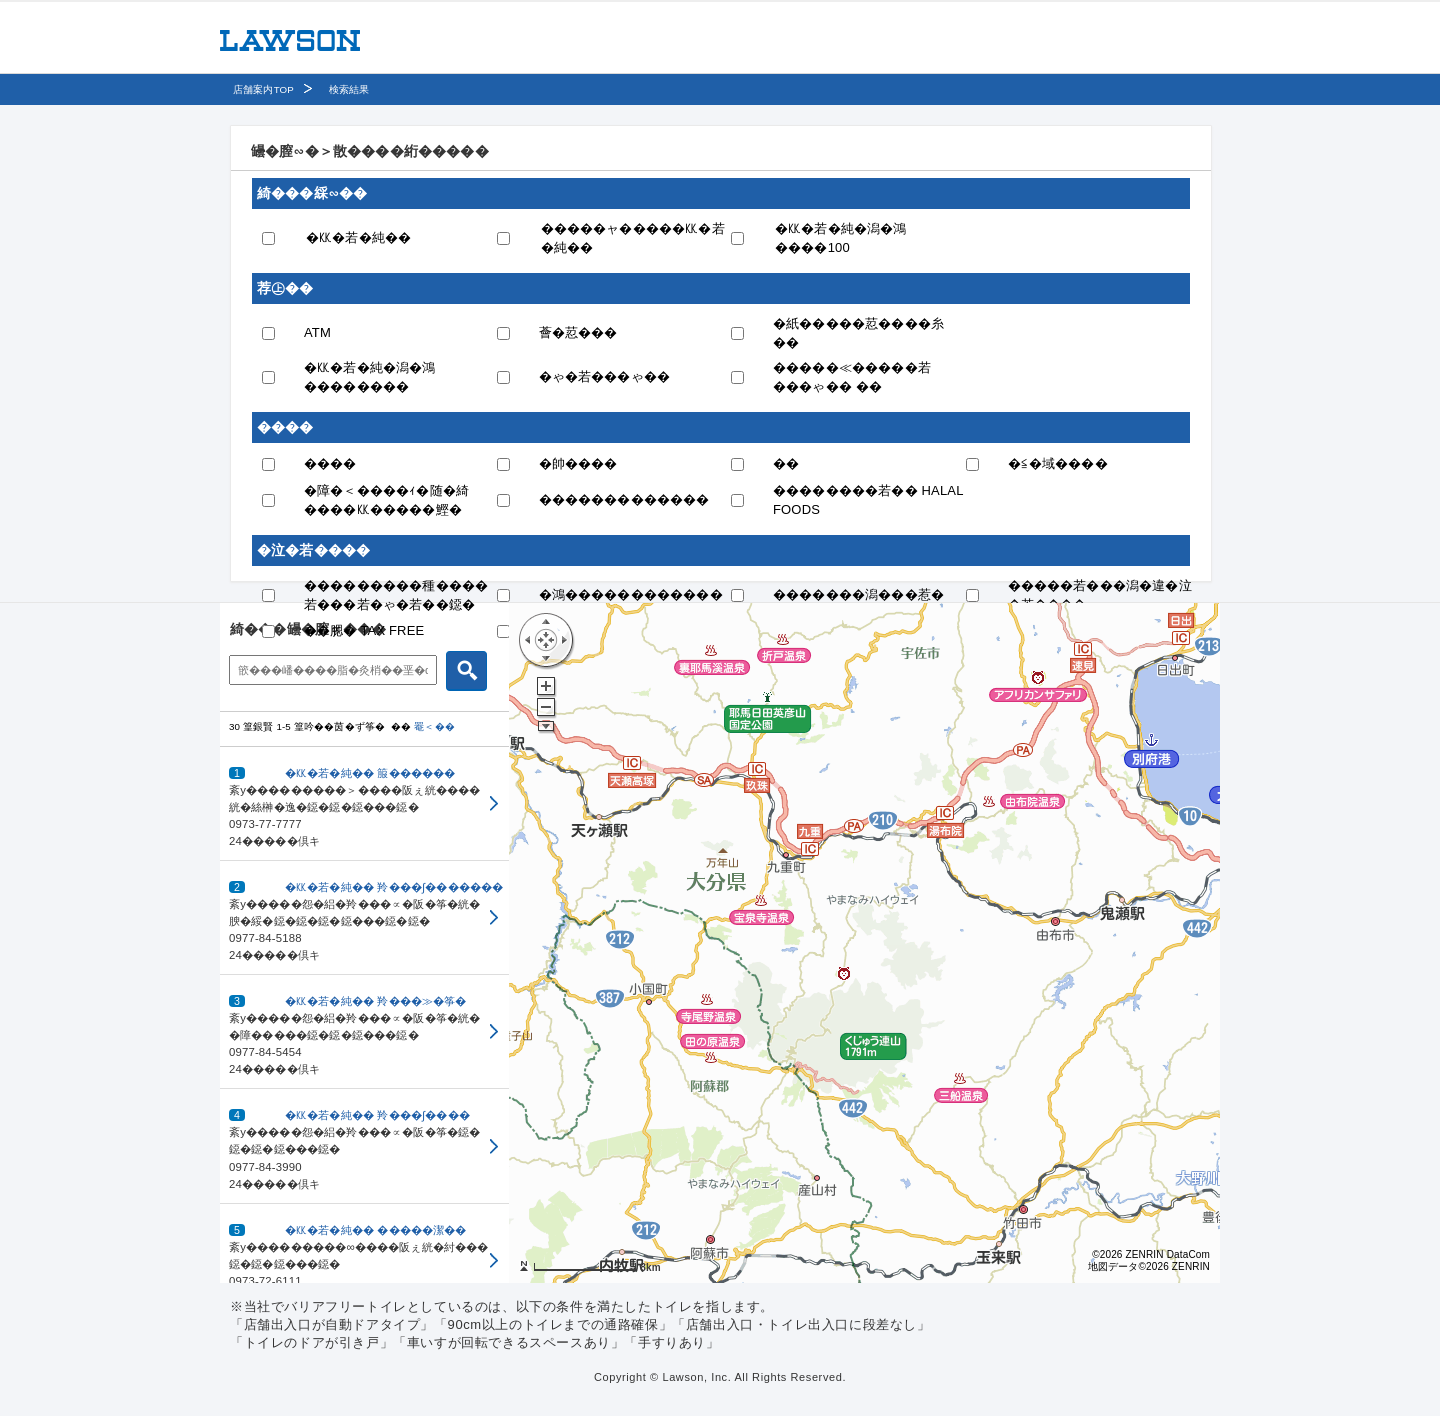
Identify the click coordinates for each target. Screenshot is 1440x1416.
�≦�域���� (1058, 463)
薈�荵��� (578, 332)
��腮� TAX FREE (364, 630)
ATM (317, 332)
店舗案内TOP (263, 89)
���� (330, 463)
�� (786, 463)
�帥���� (578, 463)
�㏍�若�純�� (358, 237)
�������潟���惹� (858, 594)
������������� (624, 499)
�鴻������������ (631, 594)
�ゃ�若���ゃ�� (605, 376)
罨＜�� (434, 726)
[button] (364, 804)
